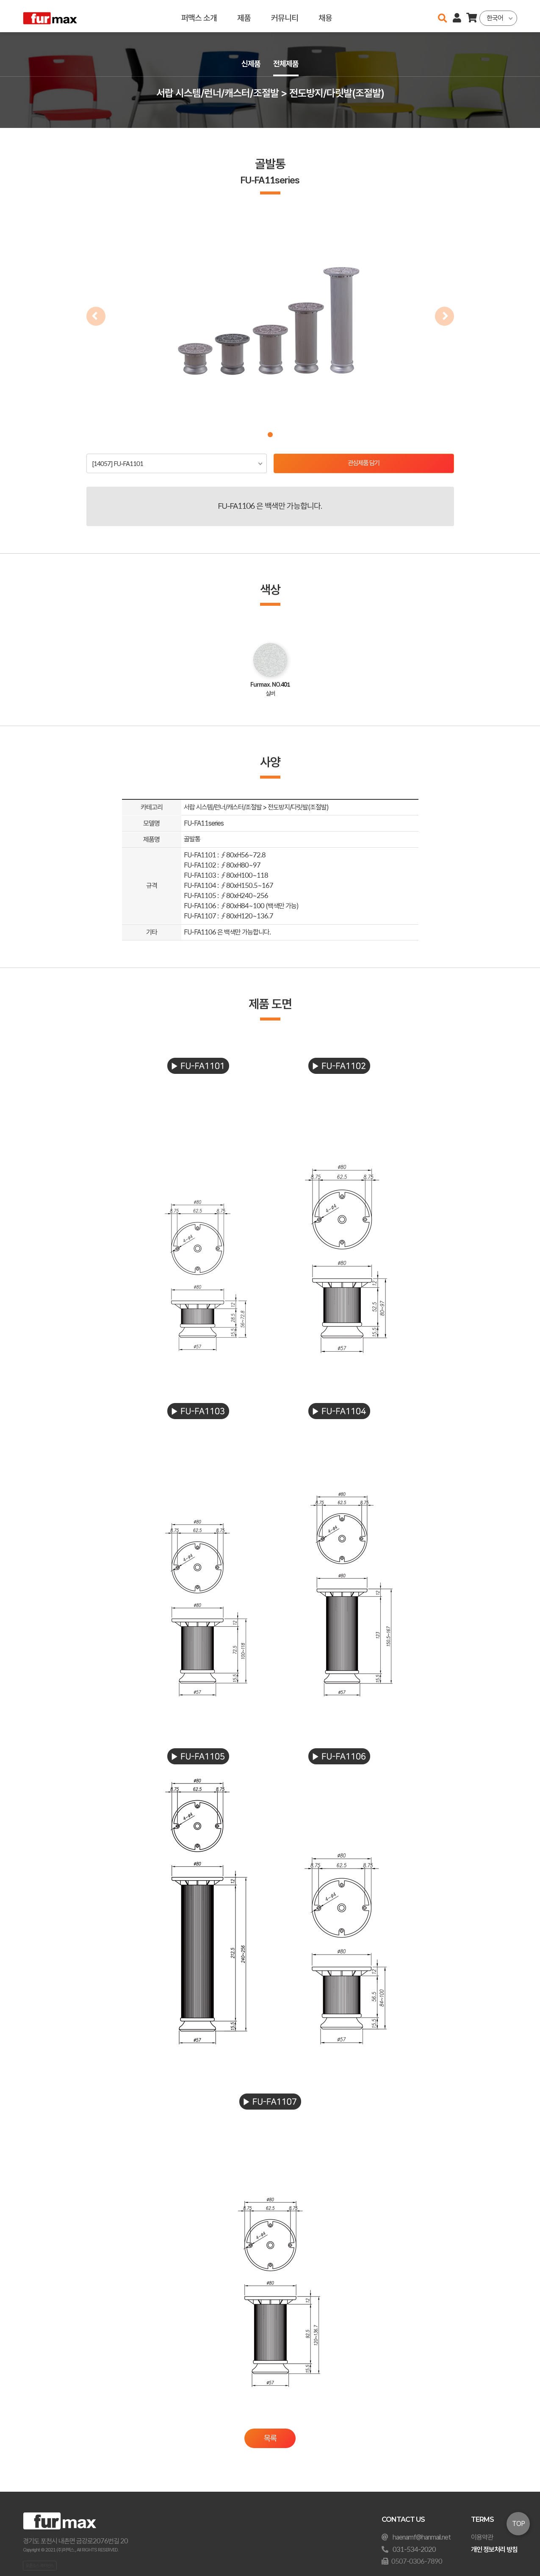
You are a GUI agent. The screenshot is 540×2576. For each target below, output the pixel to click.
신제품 (250, 64)
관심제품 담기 (363, 464)
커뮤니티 (284, 16)
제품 (243, 16)
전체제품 (287, 64)
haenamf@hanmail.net (422, 2537)
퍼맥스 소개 (198, 16)
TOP (518, 2524)
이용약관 (482, 2537)
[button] (270, 434)
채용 (325, 16)
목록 (270, 2439)
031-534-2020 (414, 2549)
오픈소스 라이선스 (40, 2565)
